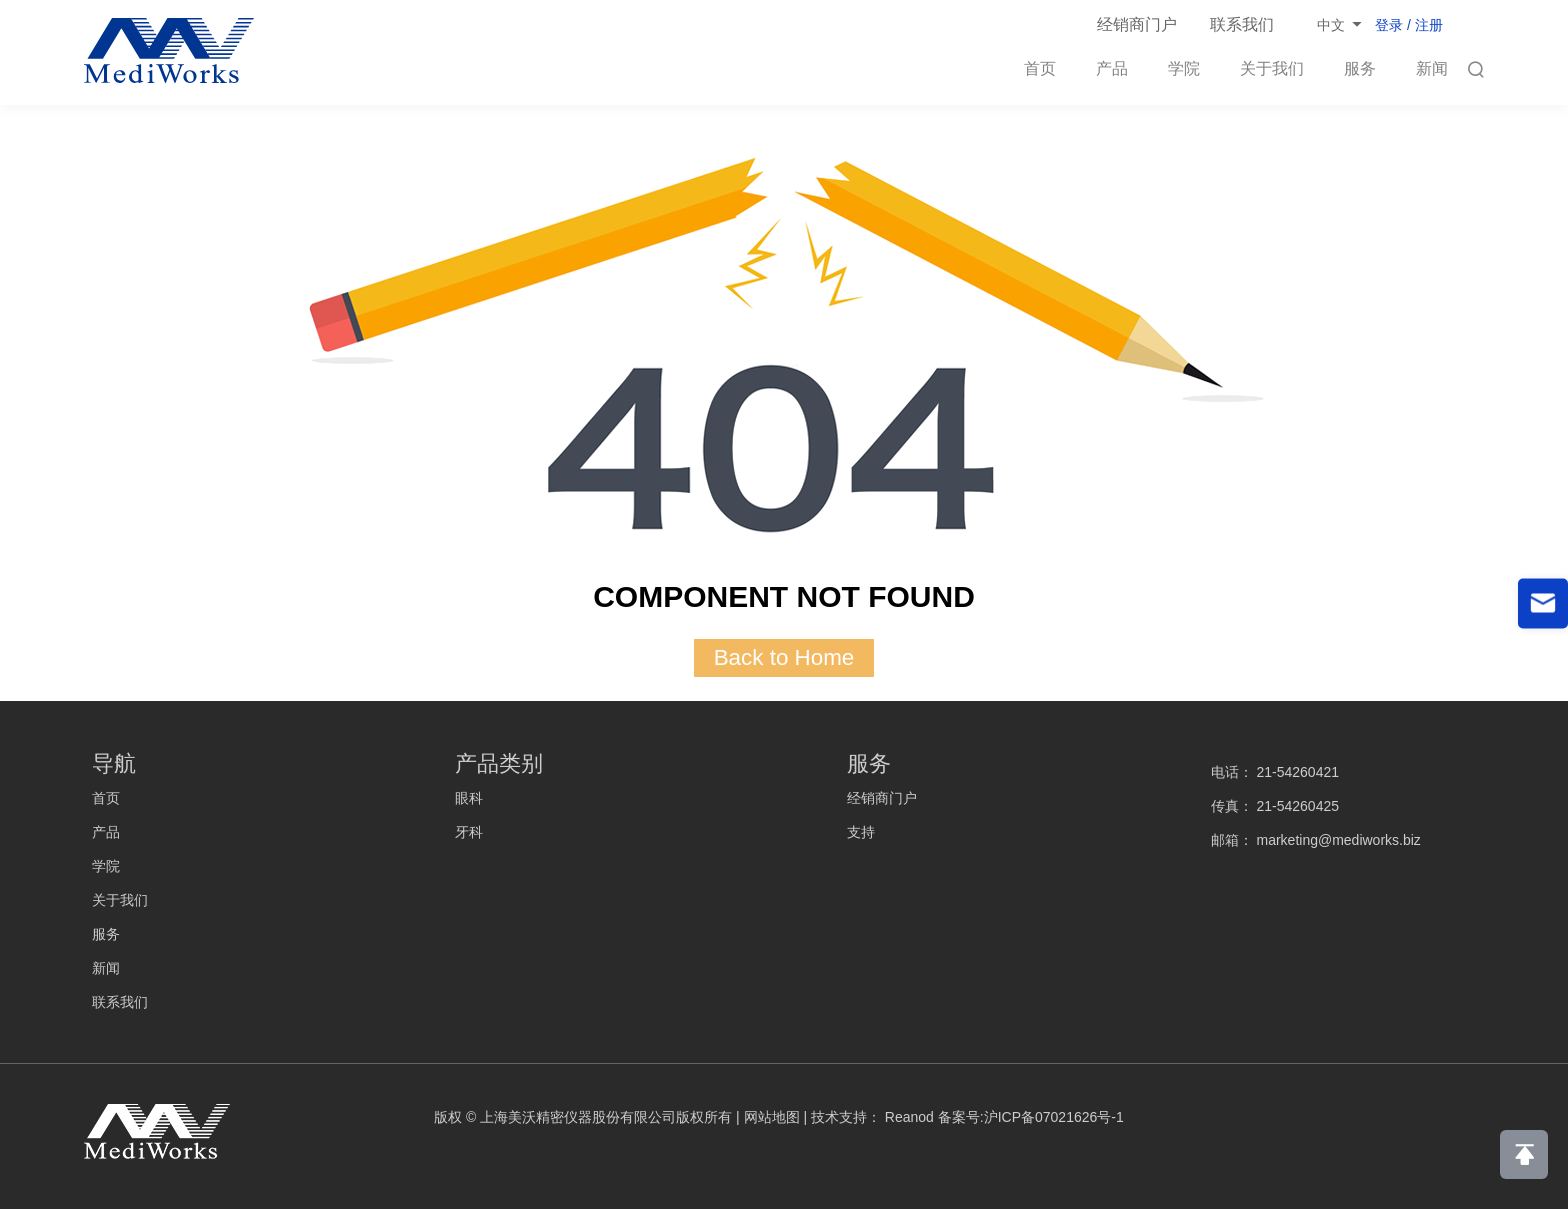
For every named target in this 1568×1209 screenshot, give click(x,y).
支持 (861, 832)
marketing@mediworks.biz (1338, 840)
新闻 (1432, 68)
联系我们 (1242, 24)
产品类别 (499, 763)
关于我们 (1272, 68)
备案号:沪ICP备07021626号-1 (1031, 1117)
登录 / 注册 (1409, 25)
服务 (1360, 68)
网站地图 (772, 1117)
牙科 (469, 832)
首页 (1040, 68)
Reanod (909, 1117)
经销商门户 (1137, 24)
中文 (1331, 25)
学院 (1184, 68)
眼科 (469, 798)
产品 (1112, 68)
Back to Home (784, 657)
